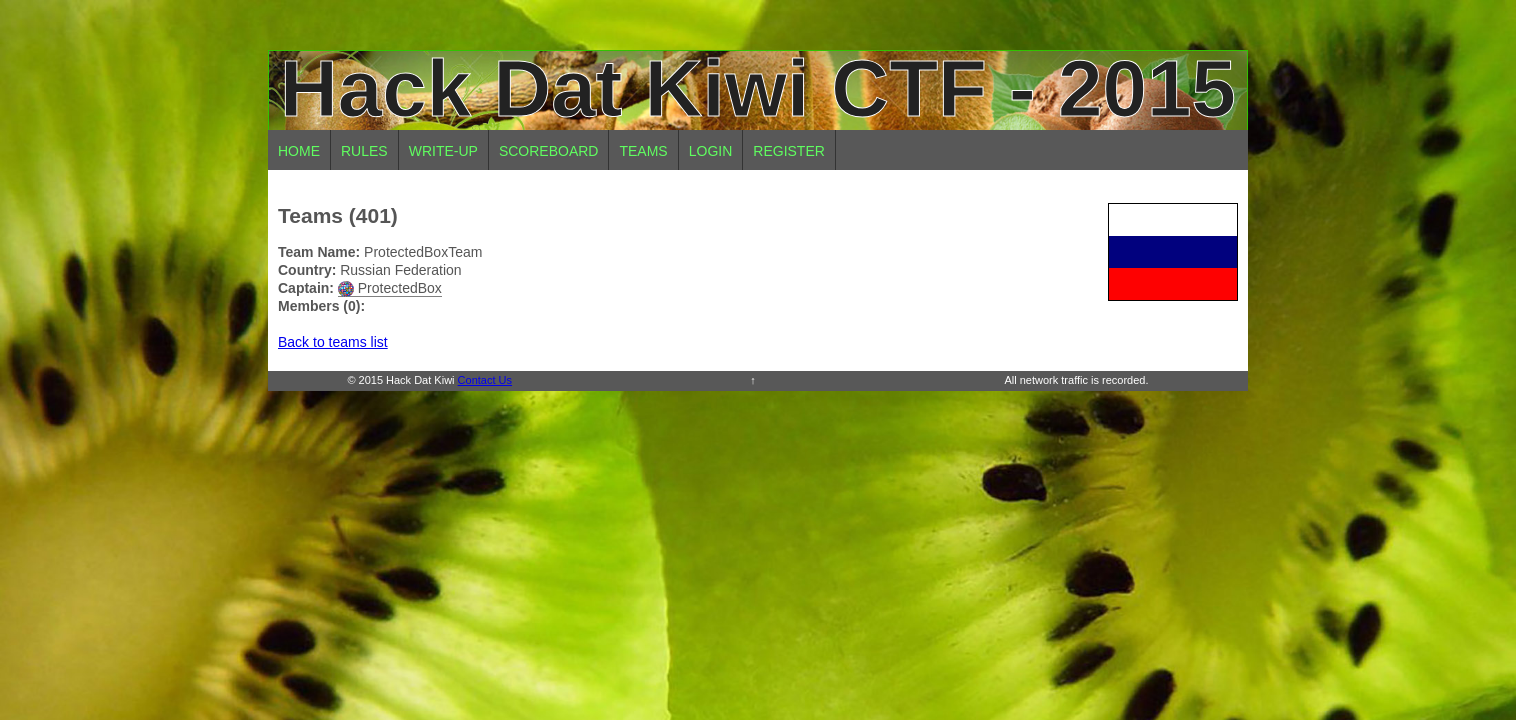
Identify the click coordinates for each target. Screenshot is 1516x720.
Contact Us (485, 380)
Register (789, 151)
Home (299, 151)
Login (711, 151)
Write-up (443, 151)
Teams (643, 151)
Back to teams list (333, 342)
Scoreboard (549, 151)
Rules (364, 151)
